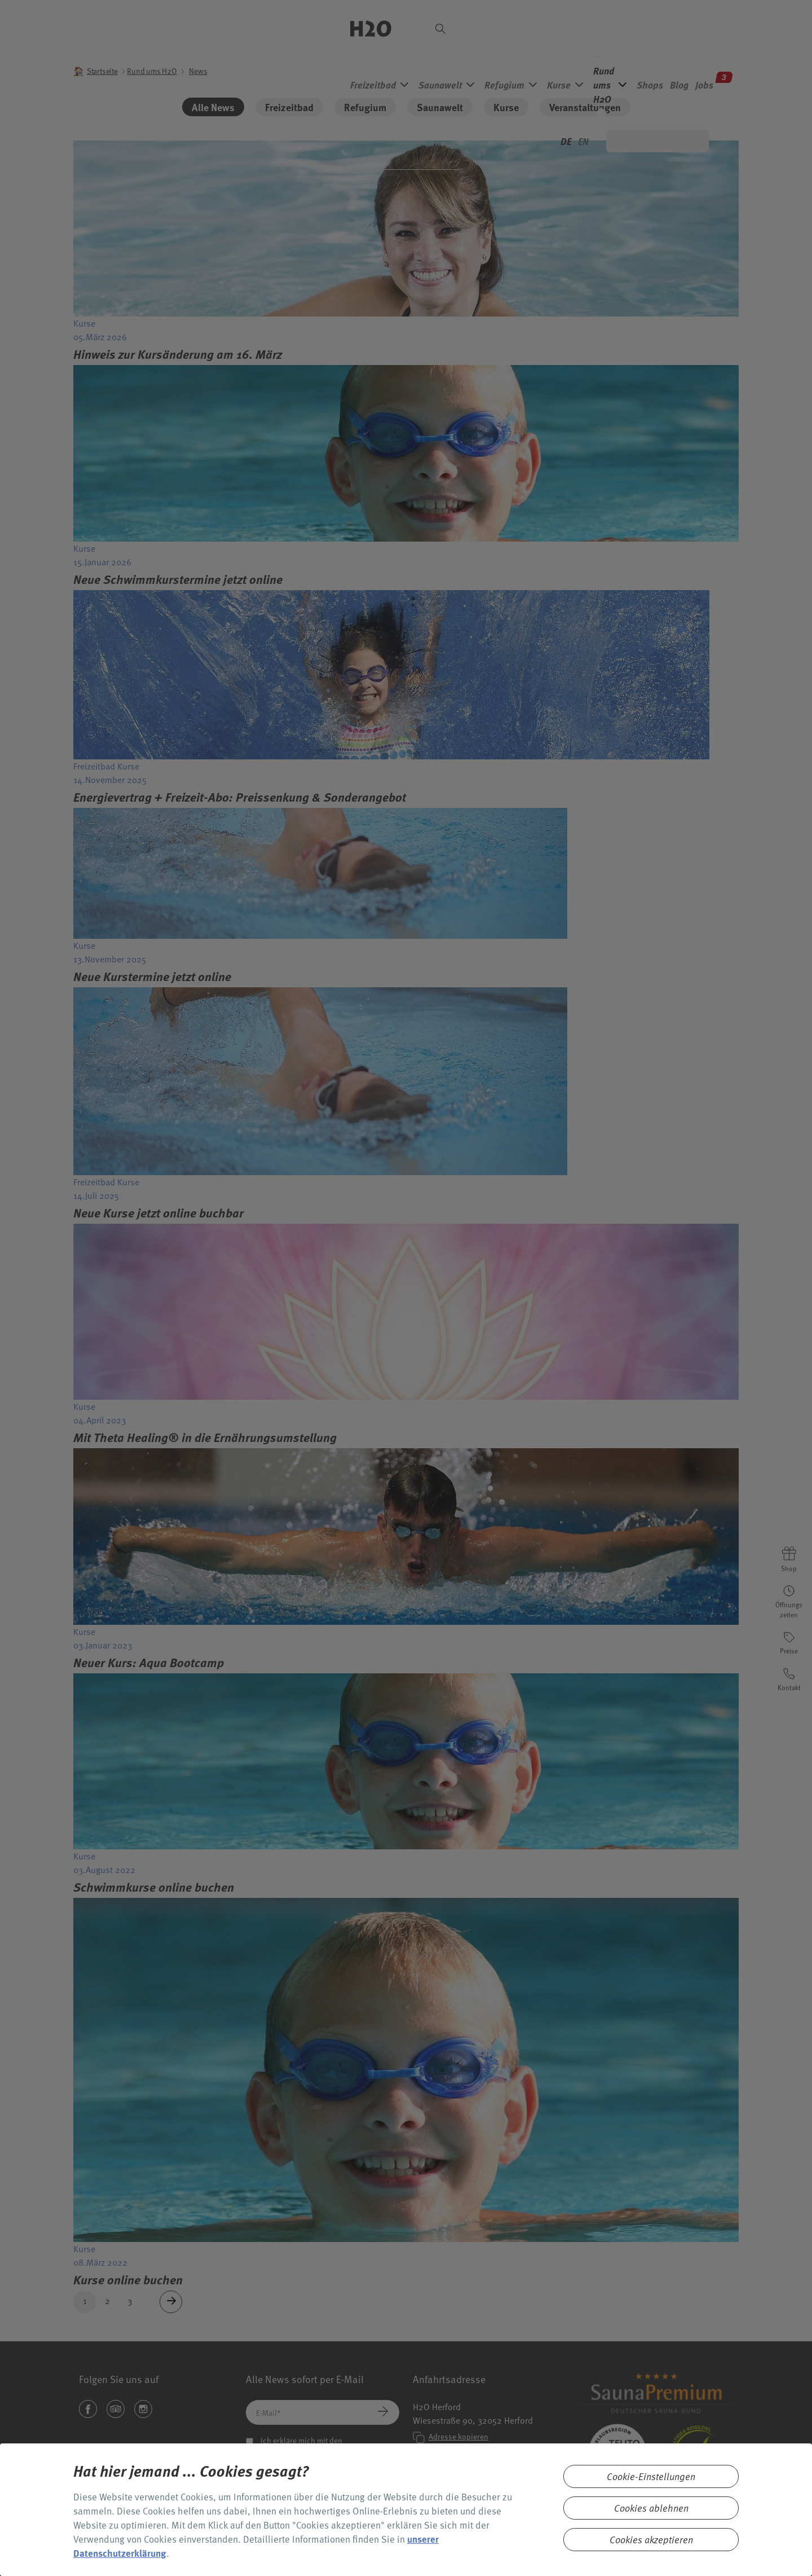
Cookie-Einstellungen (651, 2476)
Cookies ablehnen (651, 2508)
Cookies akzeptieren (651, 2540)
